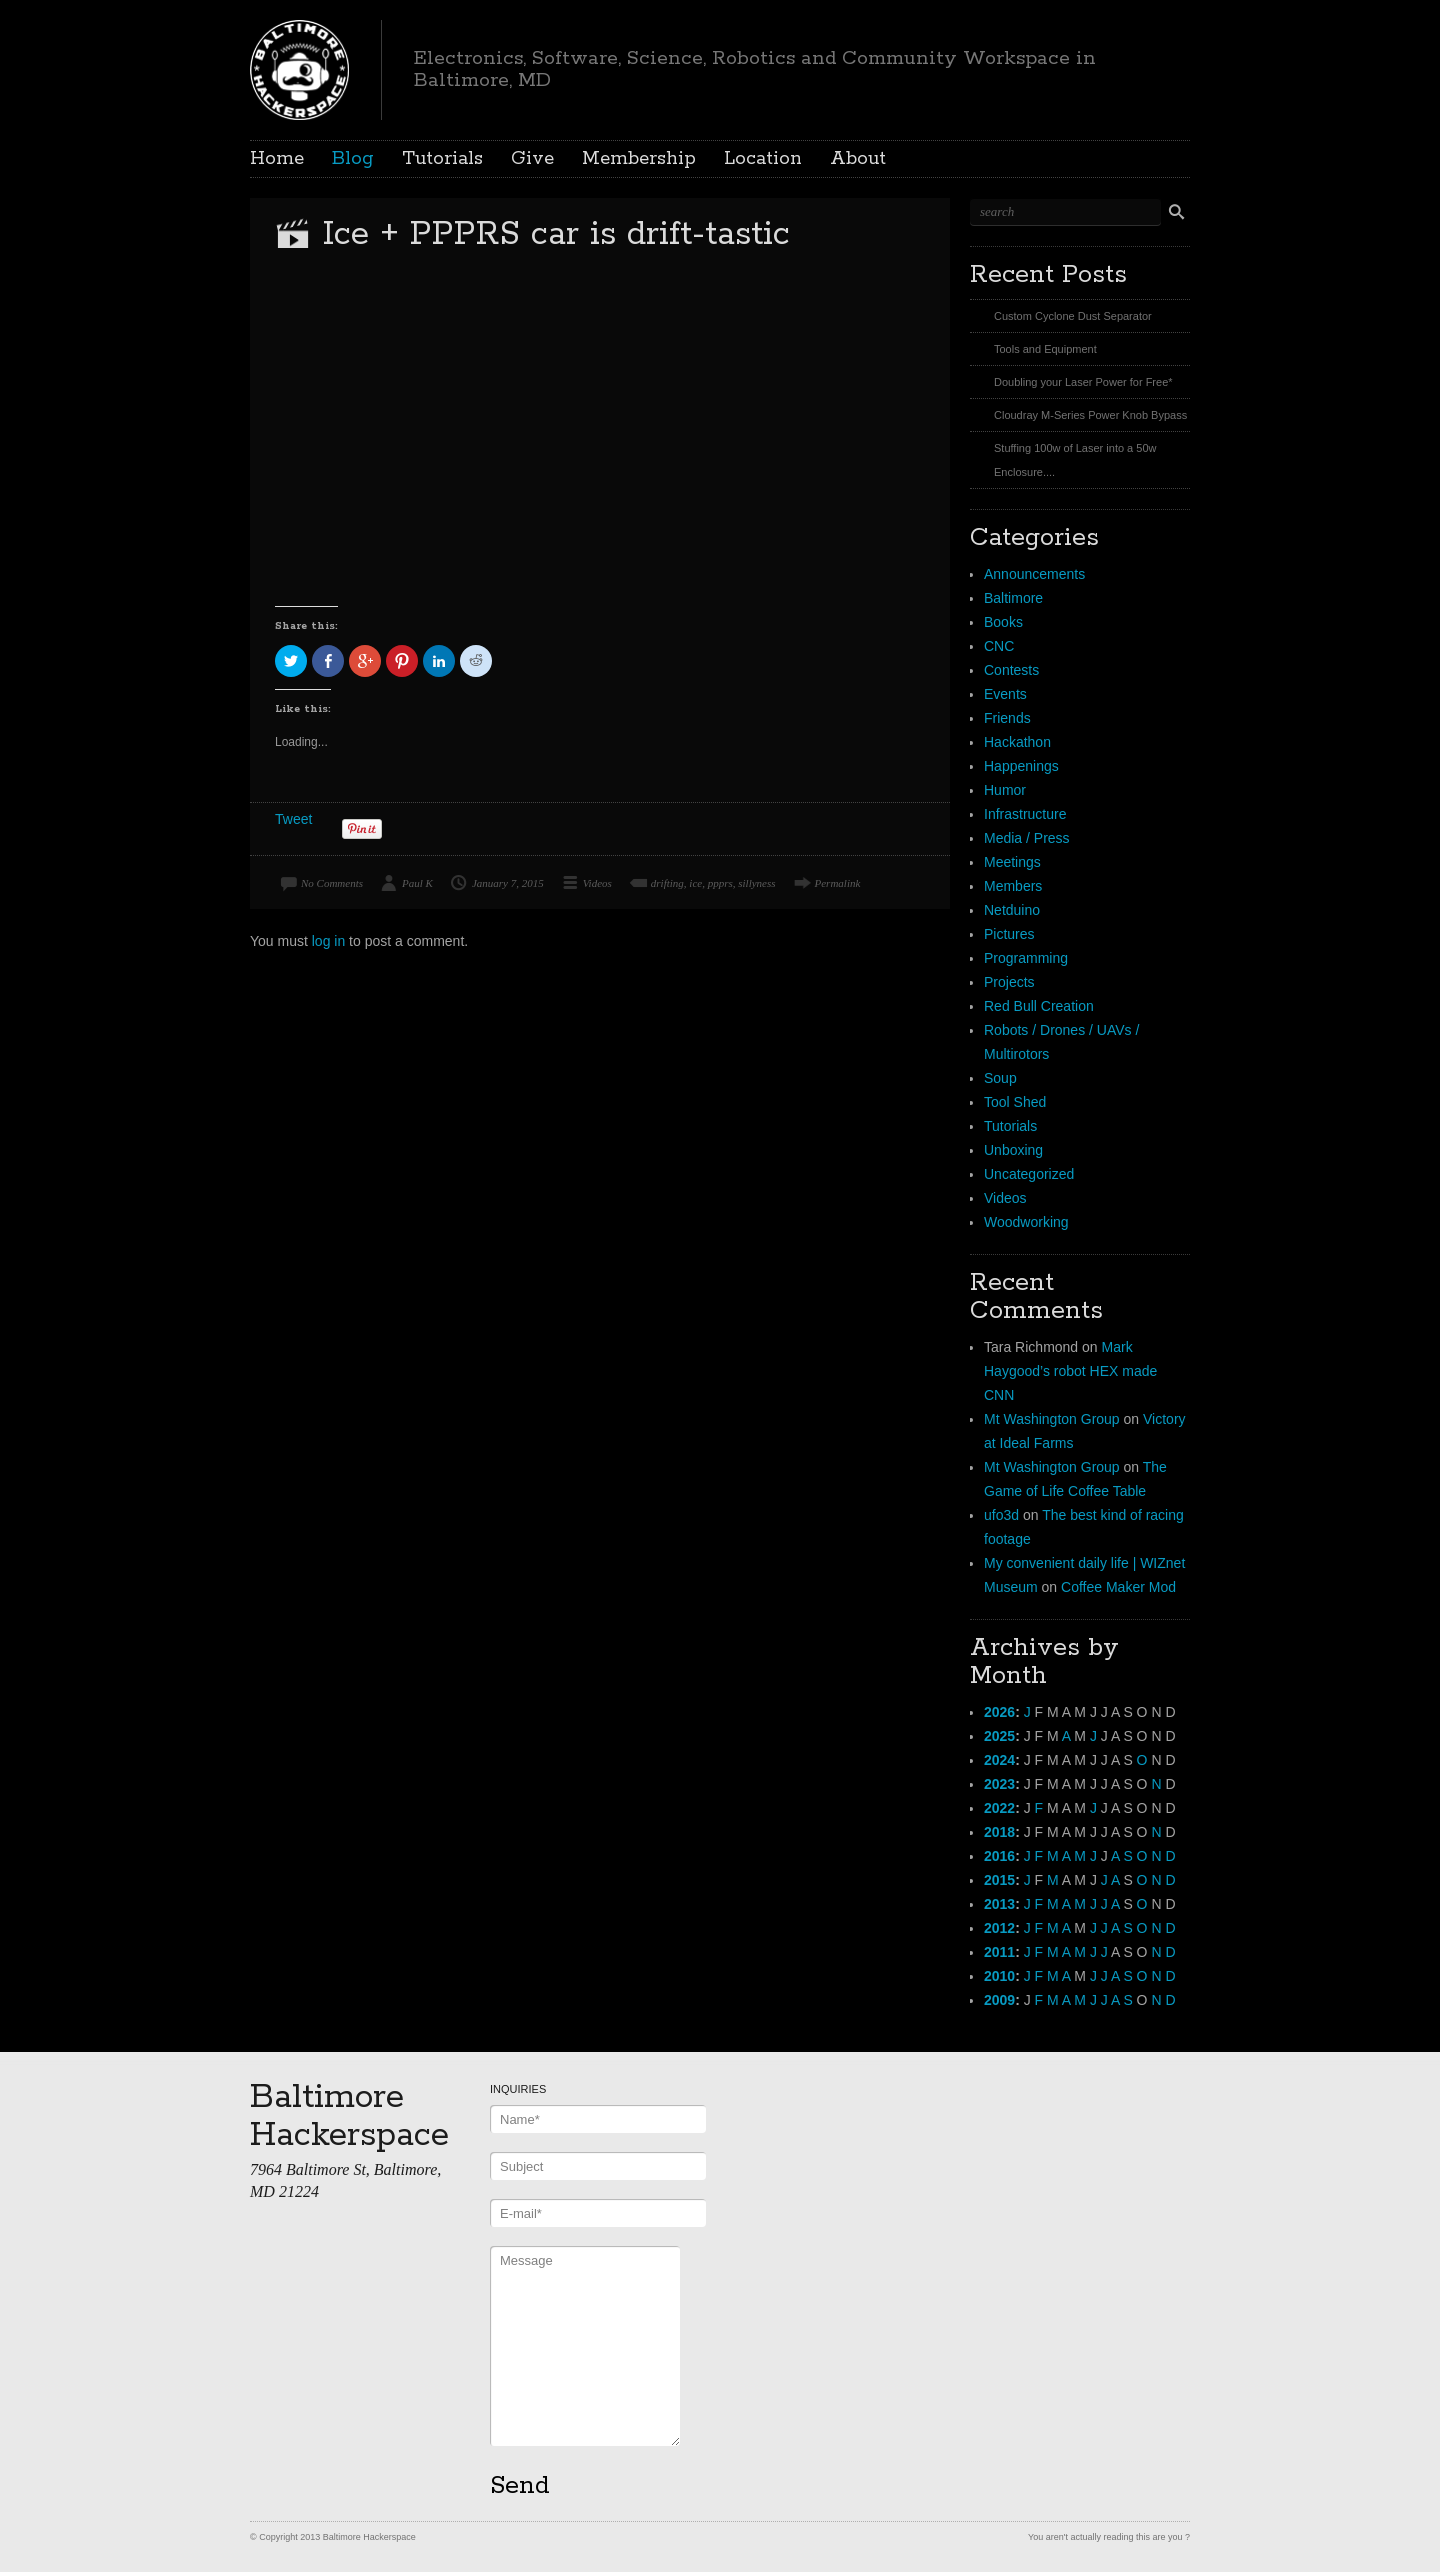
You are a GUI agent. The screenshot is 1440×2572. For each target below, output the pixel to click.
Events (1005, 694)
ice (695, 883)
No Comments (332, 883)
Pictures (1009, 934)
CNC (999, 646)
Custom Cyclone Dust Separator (1073, 316)
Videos (597, 883)
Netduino (1012, 910)
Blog (353, 159)
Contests (1011, 670)
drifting (667, 883)
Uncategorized (1029, 1174)
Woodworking (1026, 1222)
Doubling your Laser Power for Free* (1083, 382)
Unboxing (1013, 1150)
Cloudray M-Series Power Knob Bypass (1090, 415)
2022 (999, 1808)
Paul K (417, 883)
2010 (999, 1976)
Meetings (1012, 862)
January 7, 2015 (508, 883)
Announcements (1034, 574)
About (858, 159)
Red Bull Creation (1039, 1006)
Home (277, 159)
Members (1013, 886)
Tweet (293, 819)
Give (532, 159)
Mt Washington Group (1052, 1419)
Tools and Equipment (1045, 349)
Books (1003, 622)
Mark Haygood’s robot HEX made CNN (1070, 1371)
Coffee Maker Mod (1118, 1587)
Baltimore (1013, 598)
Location (763, 159)
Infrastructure (1025, 814)
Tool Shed (1015, 1102)
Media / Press (1027, 838)
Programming (1026, 958)
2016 (999, 1856)
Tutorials (442, 159)
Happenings (1021, 766)
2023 (999, 1784)
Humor (1005, 790)
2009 (999, 2000)
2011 (999, 1952)
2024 (999, 1760)
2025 (999, 1736)
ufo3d (1001, 1515)
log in (328, 941)
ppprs (720, 883)
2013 (999, 1904)
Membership (639, 159)
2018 (999, 1832)
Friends (1007, 718)
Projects (1009, 982)
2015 (999, 1880)
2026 (999, 1712)
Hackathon (1017, 742)
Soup (1000, 1078)
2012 (999, 1928)
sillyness (756, 883)
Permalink (838, 883)
